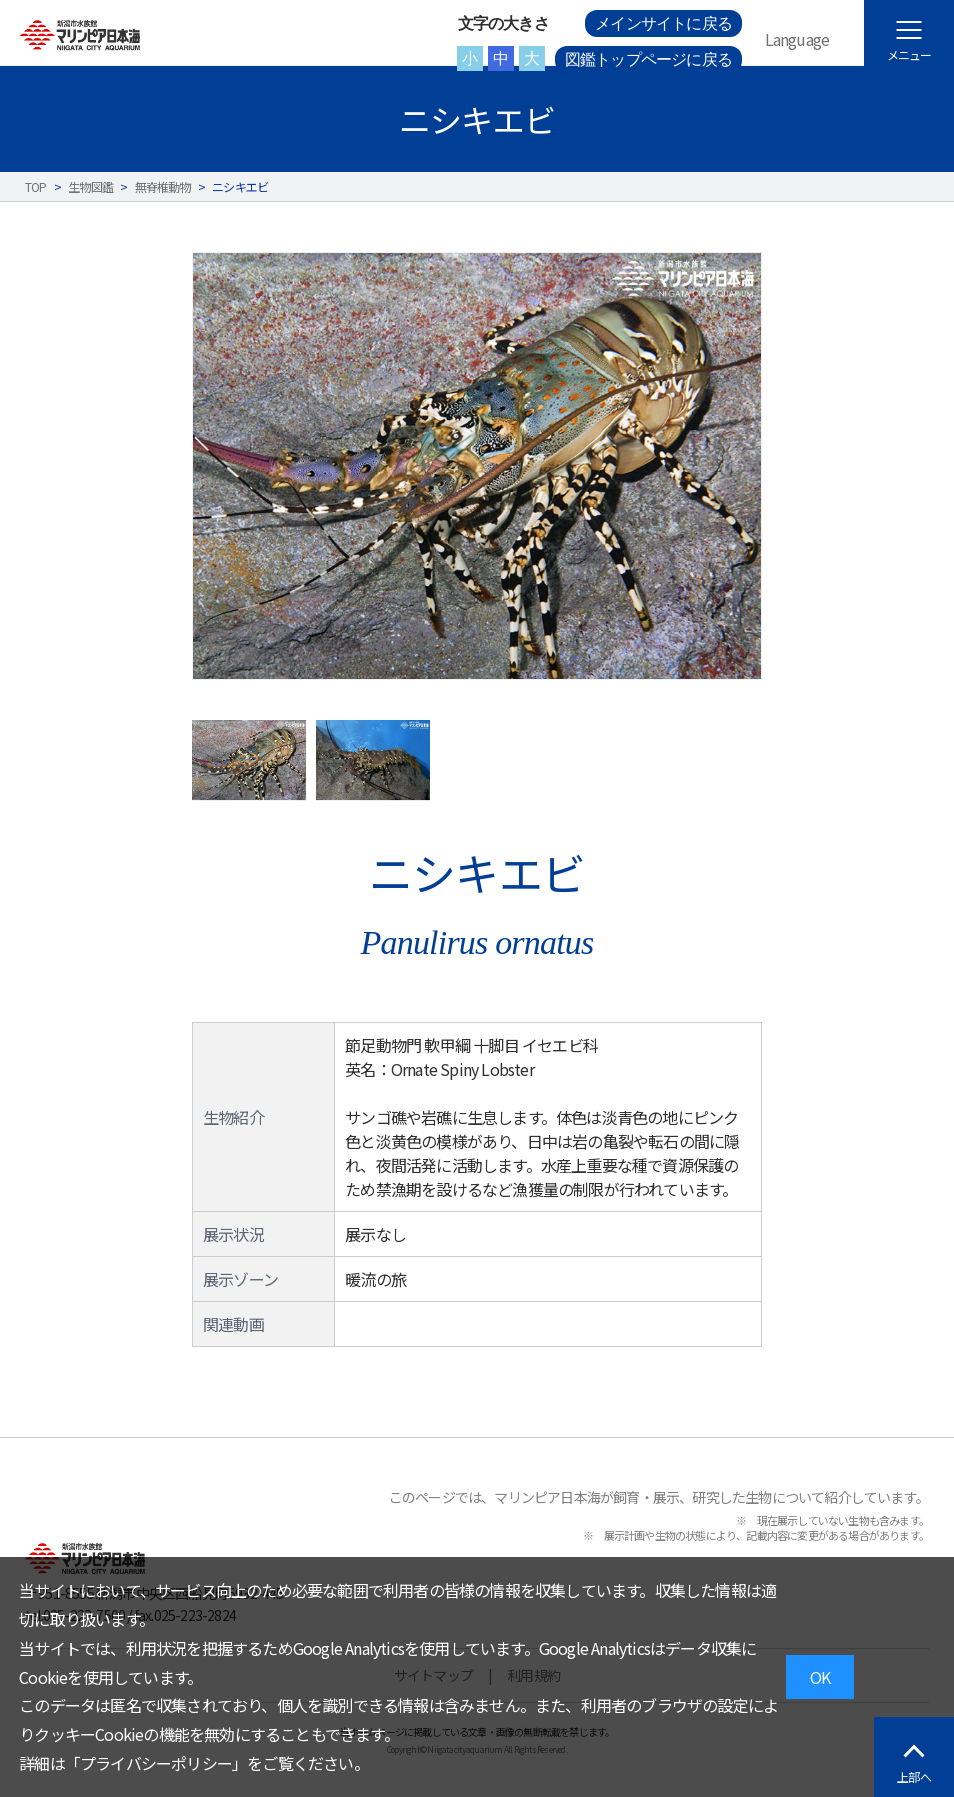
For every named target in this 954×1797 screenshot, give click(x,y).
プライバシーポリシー (156, 1763)
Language (797, 39)
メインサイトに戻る (663, 23)
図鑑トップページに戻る (648, 59)
